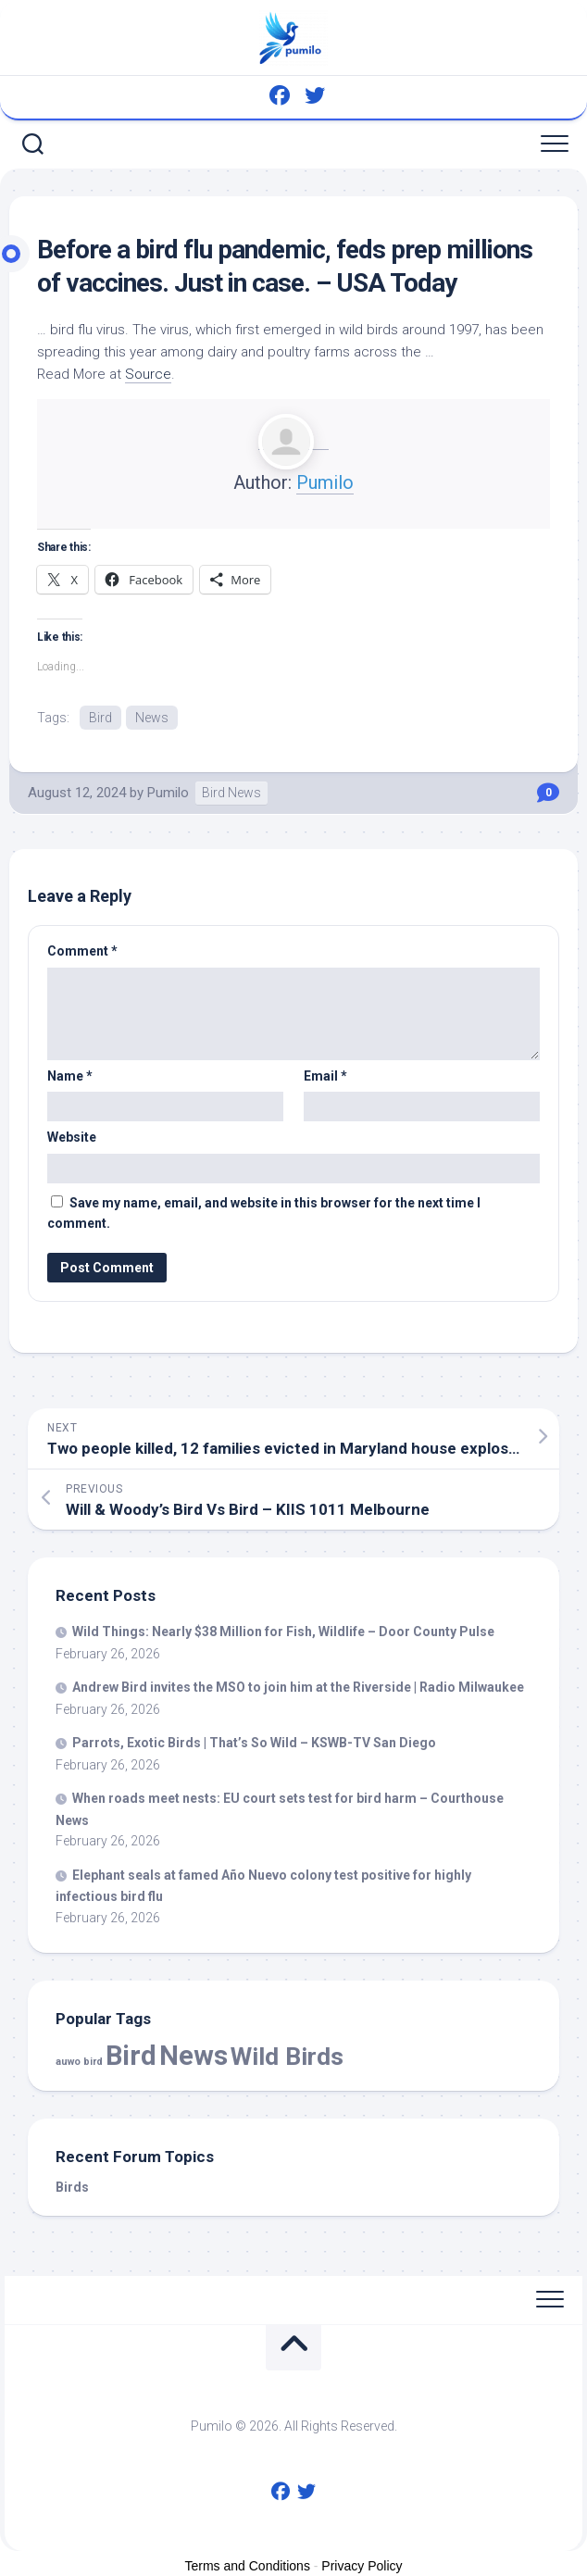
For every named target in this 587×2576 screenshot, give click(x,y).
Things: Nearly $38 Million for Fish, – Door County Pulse (283, 1631)
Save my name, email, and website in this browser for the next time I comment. (264, 1213)
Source (148, 374)
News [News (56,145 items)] (193, 2055)
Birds (72, 2187)
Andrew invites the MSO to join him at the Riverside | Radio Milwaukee (298, 1687)
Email (325, 1076)
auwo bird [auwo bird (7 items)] (79, 2062)
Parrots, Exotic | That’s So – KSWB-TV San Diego (254, 1742)
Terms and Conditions (247, 2565)
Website (71, 1137)
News (152, 717)
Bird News (231, 792)
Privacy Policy (361, 2565)
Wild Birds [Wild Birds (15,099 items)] (287, 2056)
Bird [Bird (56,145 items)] (131, 2055)
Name (70, 1076)
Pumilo (325, 482)
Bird (100, 717)
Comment (82, 951)
